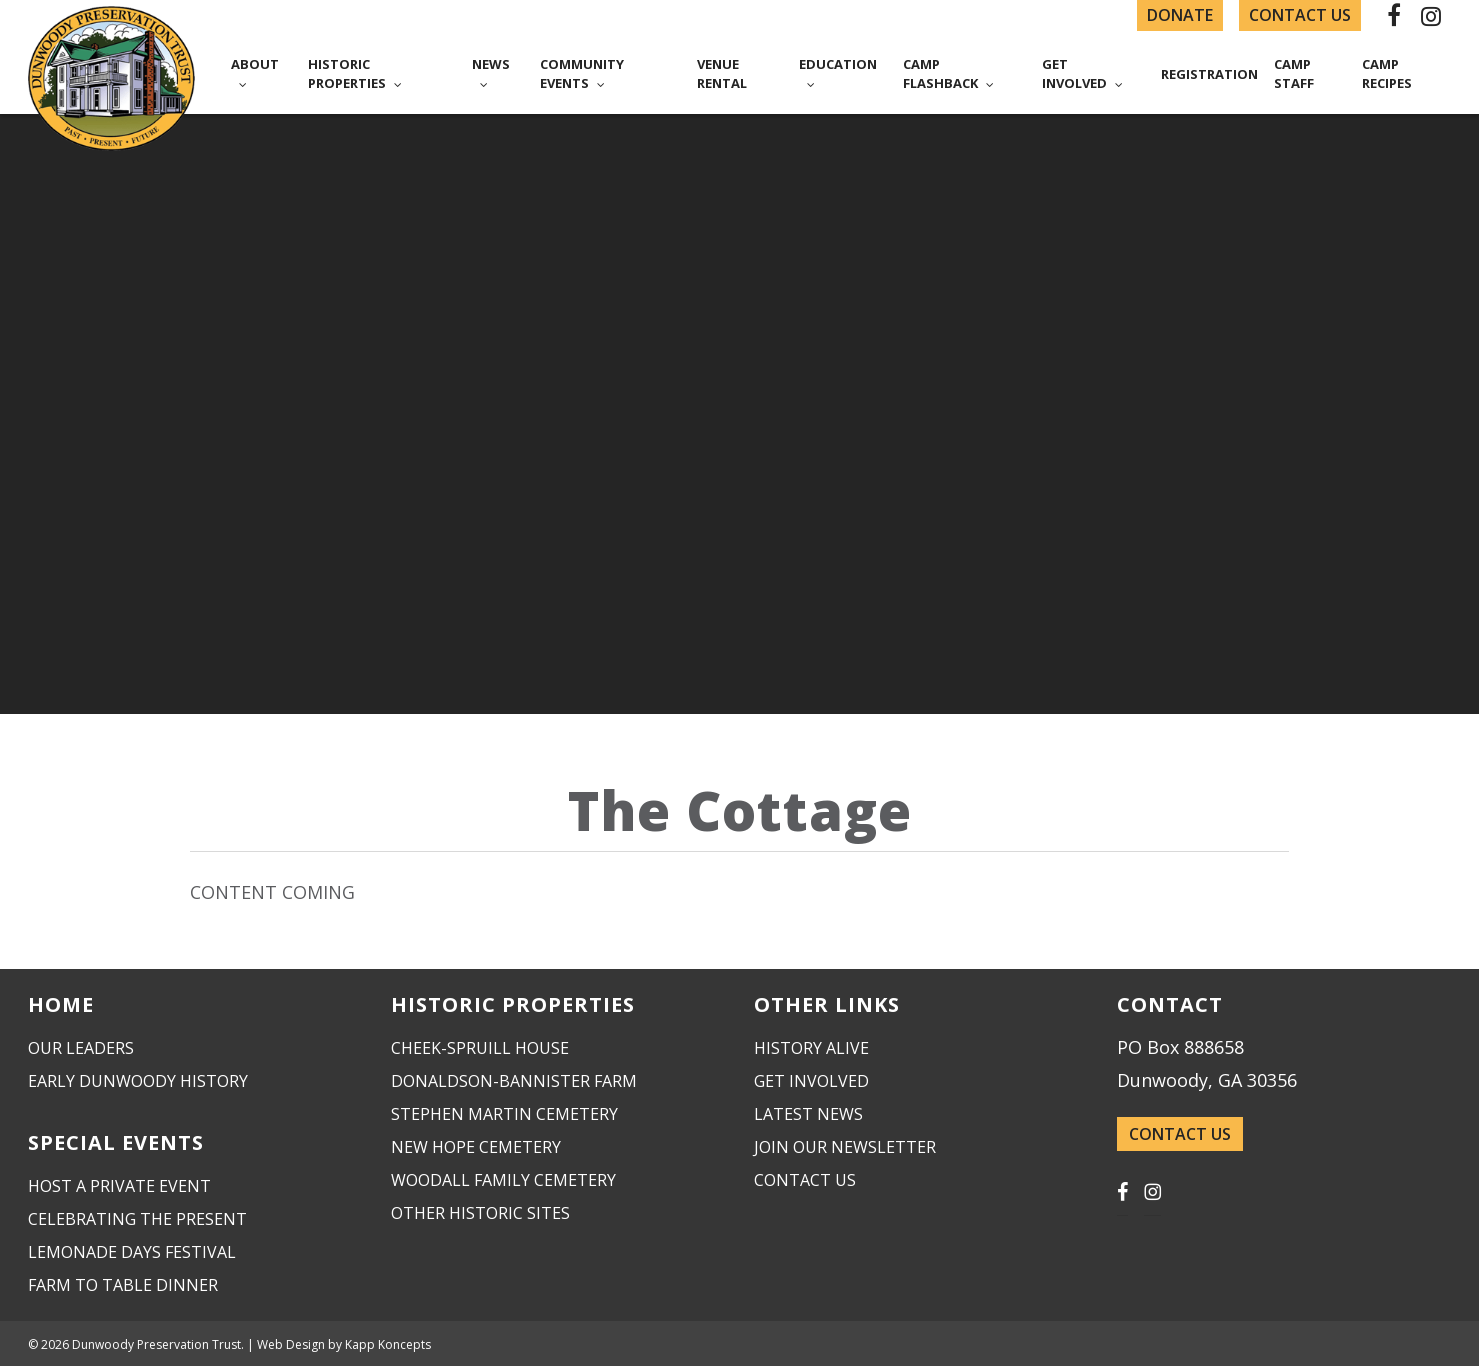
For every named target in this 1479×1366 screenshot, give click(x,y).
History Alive (811, 1048)
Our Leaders (81, 1048)
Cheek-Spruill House (480, 1048)
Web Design (291, 1344)
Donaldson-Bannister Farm (514, 1081)
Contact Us (805, 1180)
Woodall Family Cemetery (503, 1180)
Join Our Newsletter (845, 1147)
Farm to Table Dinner (123, 1285)
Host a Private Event (119, 1186)
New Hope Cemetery (476, 1147)
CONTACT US (1180, 1134)
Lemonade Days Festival (132, 1252)
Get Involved (811, 1081)
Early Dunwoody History (138, 1081)
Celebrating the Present (137, 1219)
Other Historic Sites (480, 1213)
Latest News (808, 1114)
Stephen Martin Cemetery (504, 1114)
